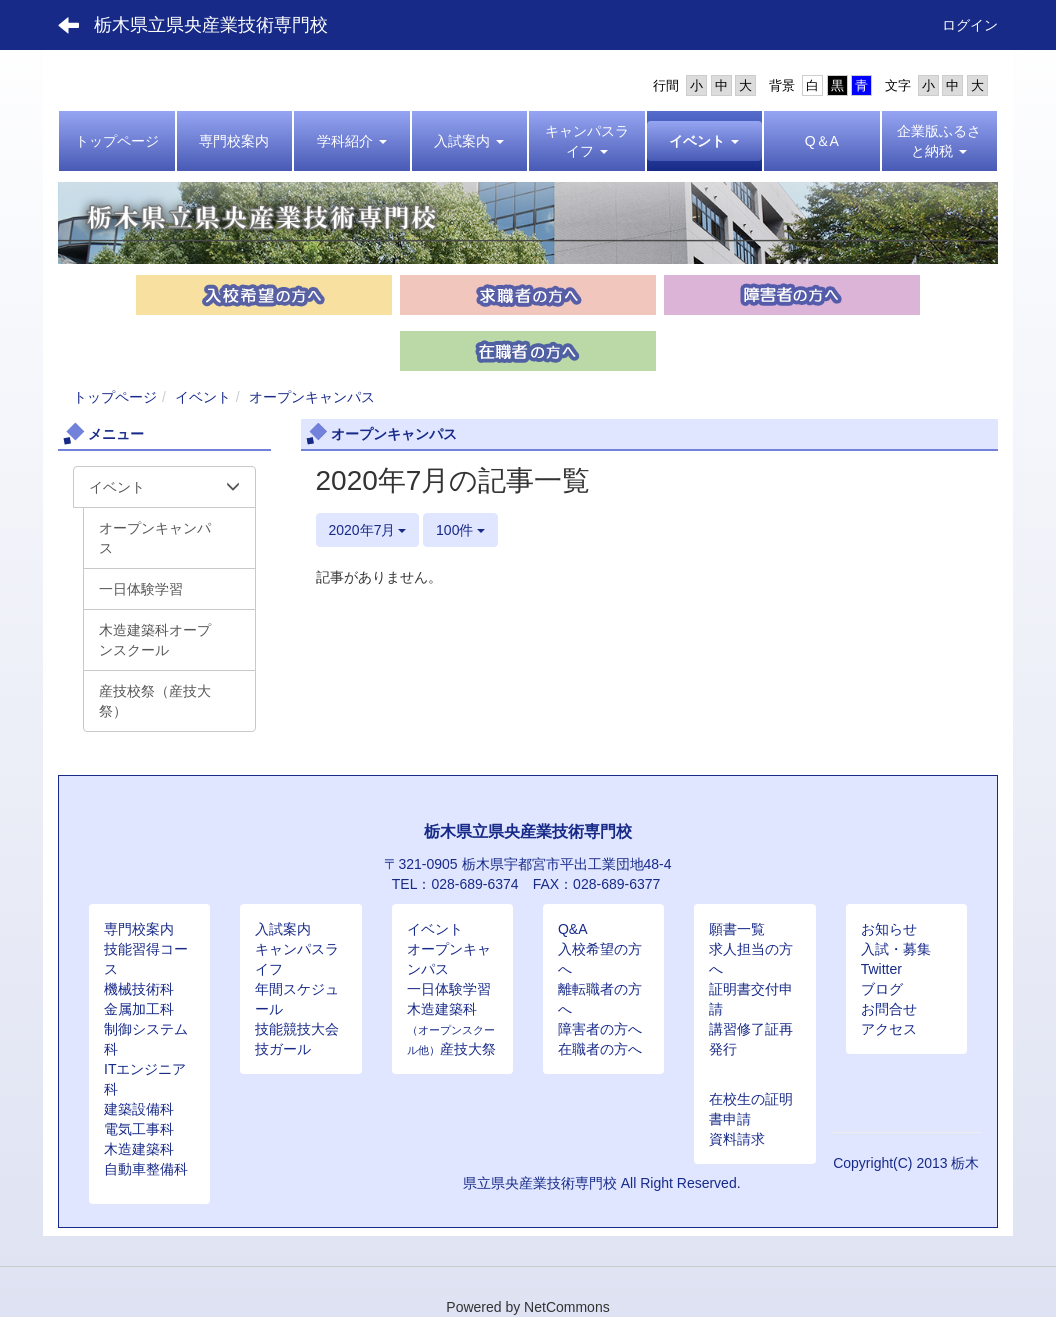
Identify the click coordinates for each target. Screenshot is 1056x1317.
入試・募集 (896, 949)
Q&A (573, 929)
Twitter (881, 969)
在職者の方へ (600, 1049)
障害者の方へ (600, 1029)
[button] (352, 141)
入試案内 (283, 929)
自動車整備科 (146, 1169)
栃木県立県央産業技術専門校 (211, 25)
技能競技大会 (297, 1029)
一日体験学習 (449, 989)
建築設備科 (139, 1109)
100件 (460, 530)
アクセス (889, 1029)
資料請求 (737, 1139)
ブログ (882, 989)
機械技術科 (139, 989)
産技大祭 (468, 1049)
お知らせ (889, 929)
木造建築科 (139, 1149)
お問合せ (889, 1009)
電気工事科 (139, 1129)
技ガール (283, 1049)
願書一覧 (737, 929)
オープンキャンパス (312, 397)
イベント (203, 397)
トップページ (115, 397)
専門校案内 (139, 929)
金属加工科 (139, 1009)
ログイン (970, 25)
